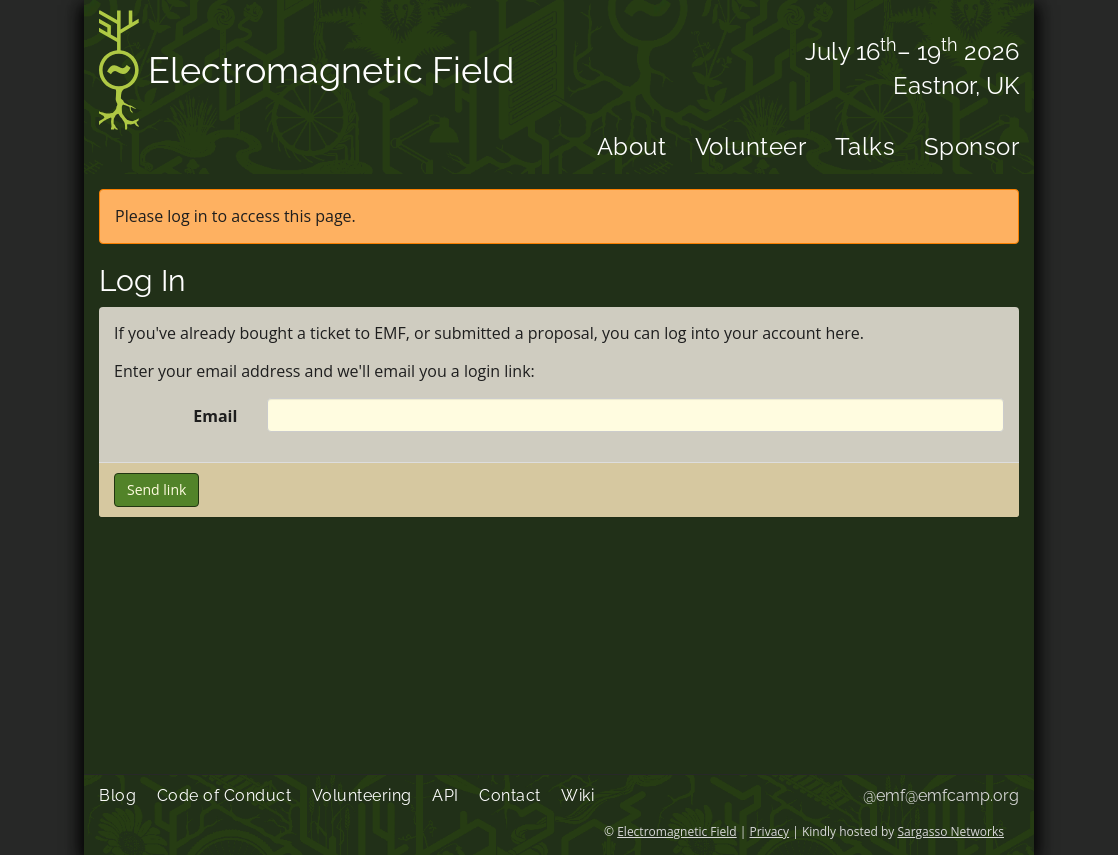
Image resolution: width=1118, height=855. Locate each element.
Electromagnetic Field (306, 73)
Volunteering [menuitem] (362, 795)
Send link (156, 489)
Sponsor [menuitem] (972, 146)
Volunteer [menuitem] (751, 146)
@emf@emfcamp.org (941, 795)
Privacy (770, 831)
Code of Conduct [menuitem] (224, 795)
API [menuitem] (445, 795)
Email (215, 416)
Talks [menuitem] (865, 146)
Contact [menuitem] (510, 795)
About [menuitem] (632, 146)
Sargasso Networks (950, 831)
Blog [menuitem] (117, 795)
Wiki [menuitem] (577, 795)
